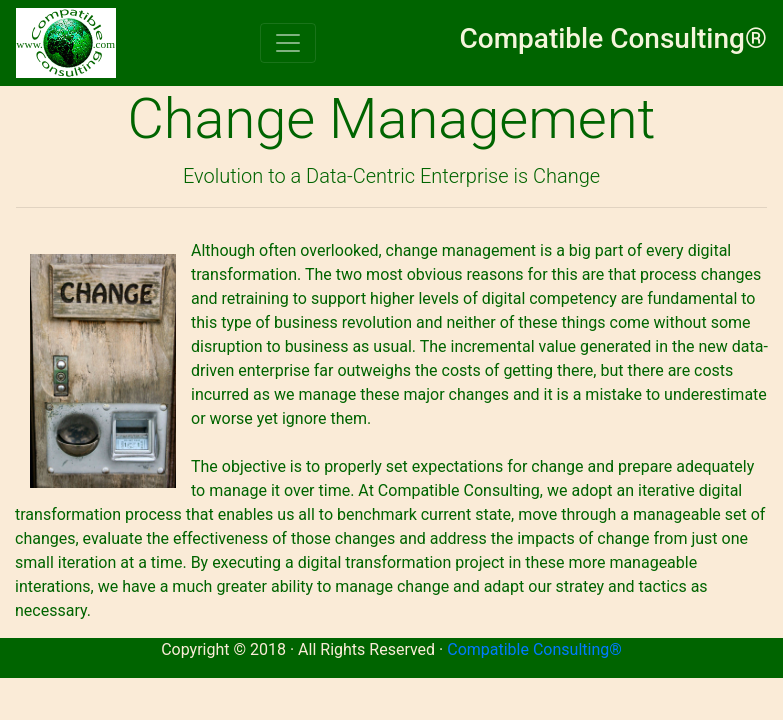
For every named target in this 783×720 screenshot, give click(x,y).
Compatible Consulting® (534, 649)
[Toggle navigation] (288, 43)
